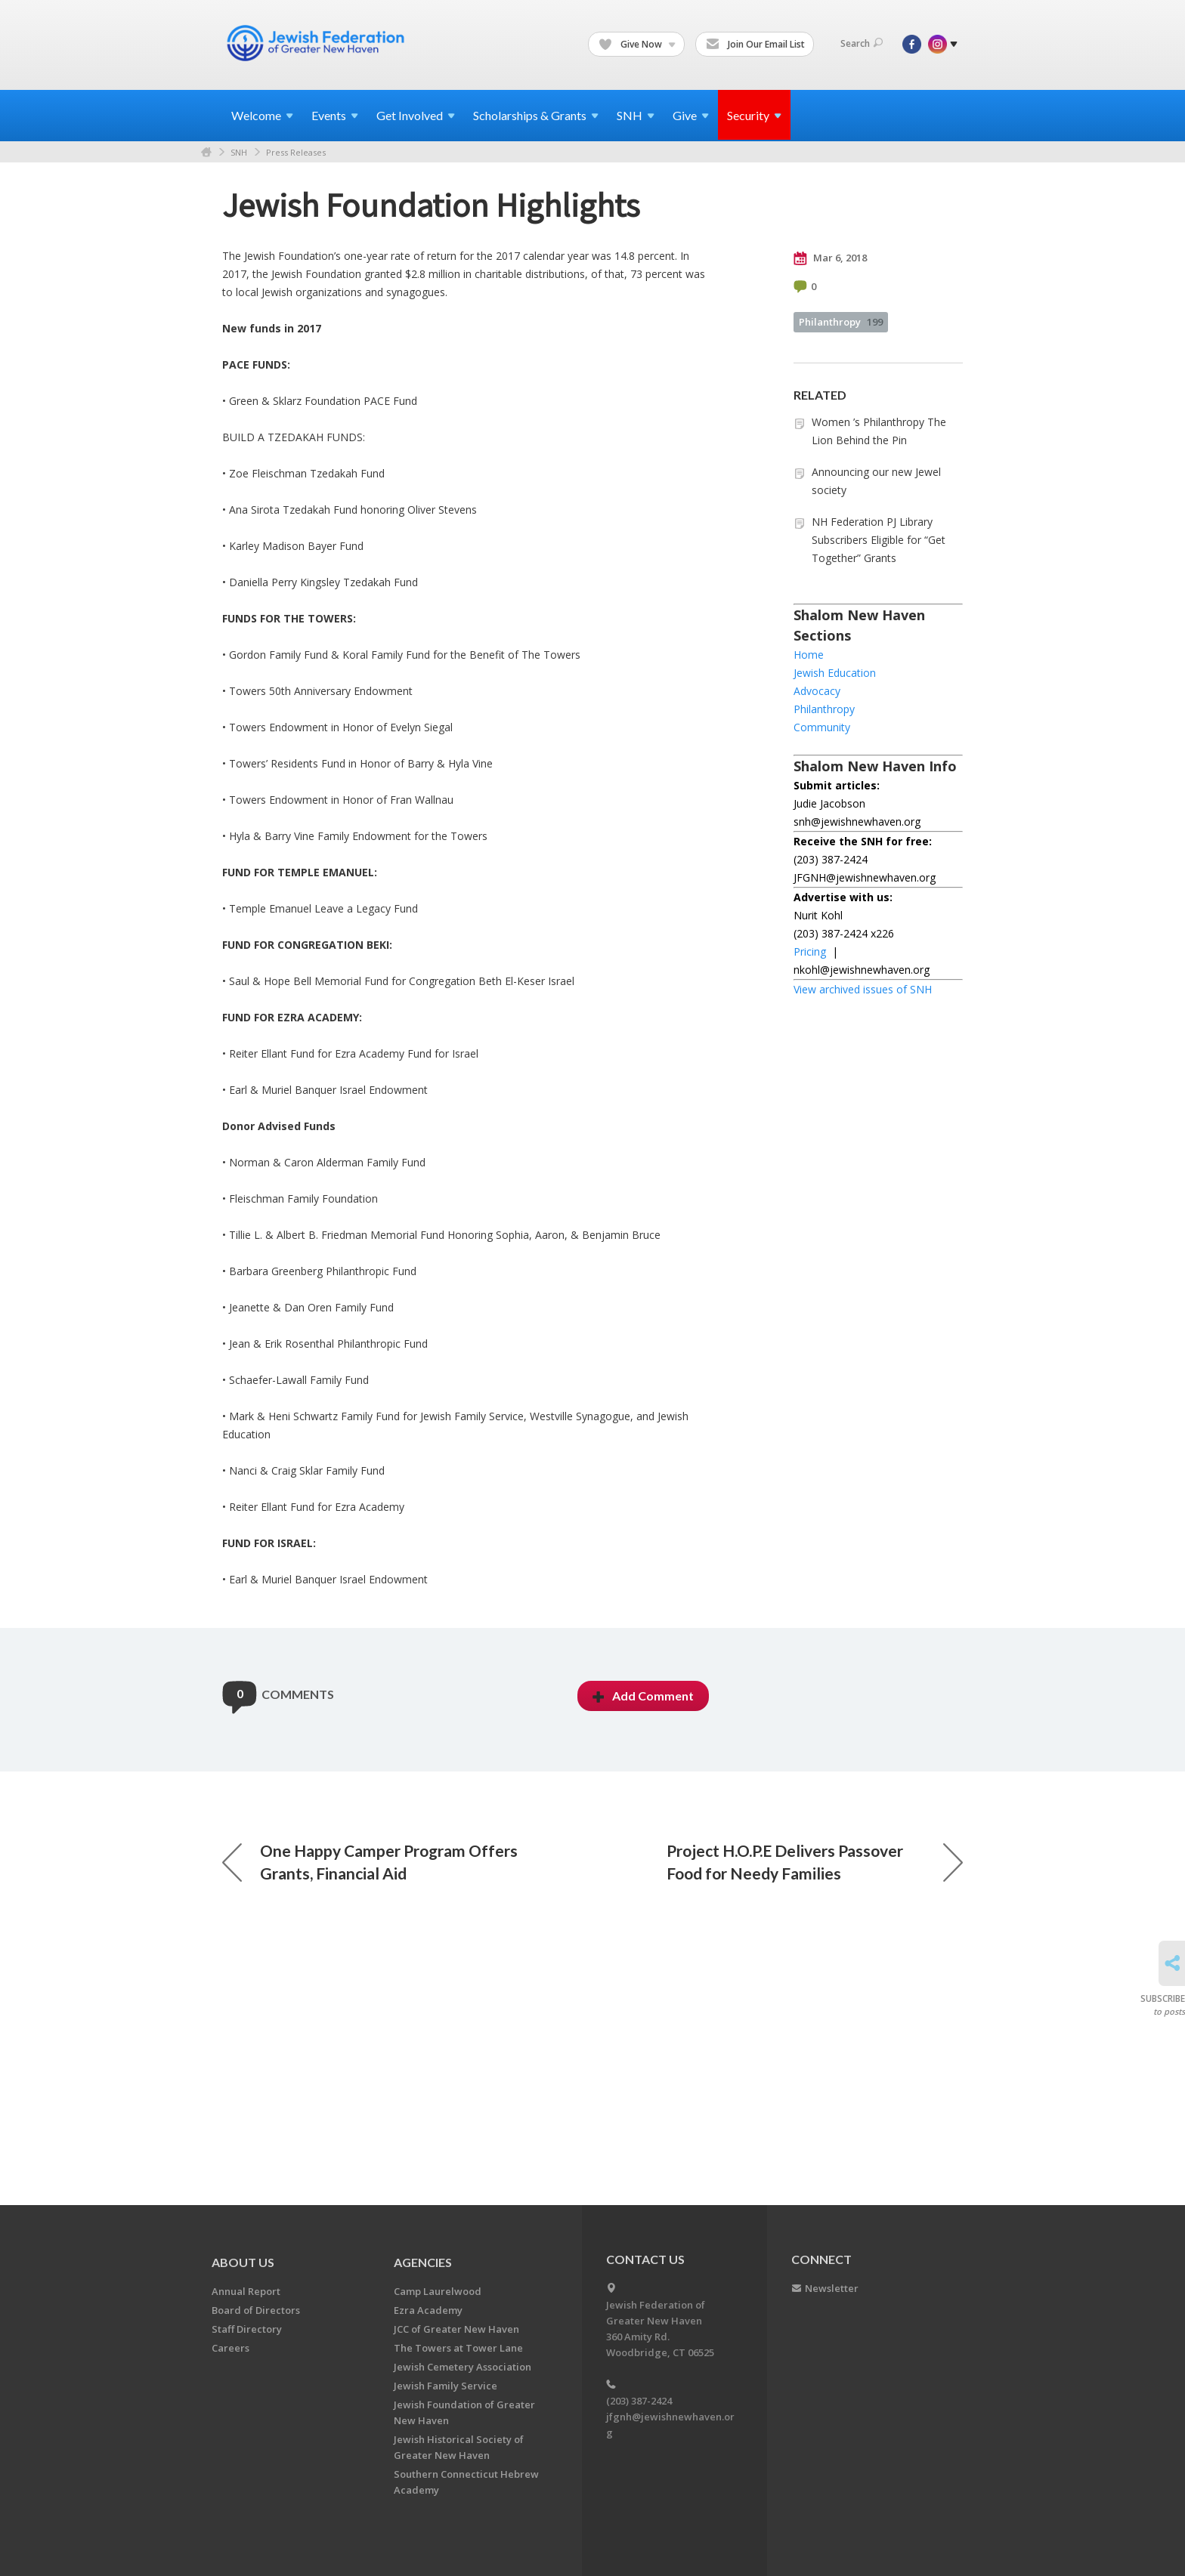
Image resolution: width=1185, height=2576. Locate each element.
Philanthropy (841, 322)
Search (861, 43)
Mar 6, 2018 (830, 258)
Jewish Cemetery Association (462, 2367)
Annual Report (246, 2291)
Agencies (423, 2262)
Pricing (810, 951)
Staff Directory (247, 2329)
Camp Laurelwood (437, 2291)
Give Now (637, 44)
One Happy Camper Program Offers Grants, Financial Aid (370, 1964)
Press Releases (296, 152)
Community (822, 727)
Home (206, 152)
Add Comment (643, 1797)
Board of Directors (256, 2310)
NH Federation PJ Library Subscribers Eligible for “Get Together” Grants (878, 539)
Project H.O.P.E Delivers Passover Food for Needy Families (815, 1964)
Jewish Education (835, 673)
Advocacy (817, 691)
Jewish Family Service (445, 2385)
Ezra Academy (428, 2310)
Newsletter (832, 2288)
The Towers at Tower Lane (458, 2348)
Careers (230, 2348)
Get (415, 115)
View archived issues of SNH (863, 989)
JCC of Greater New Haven (456, 2329)
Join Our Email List (755, 44)
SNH (239, 152)
